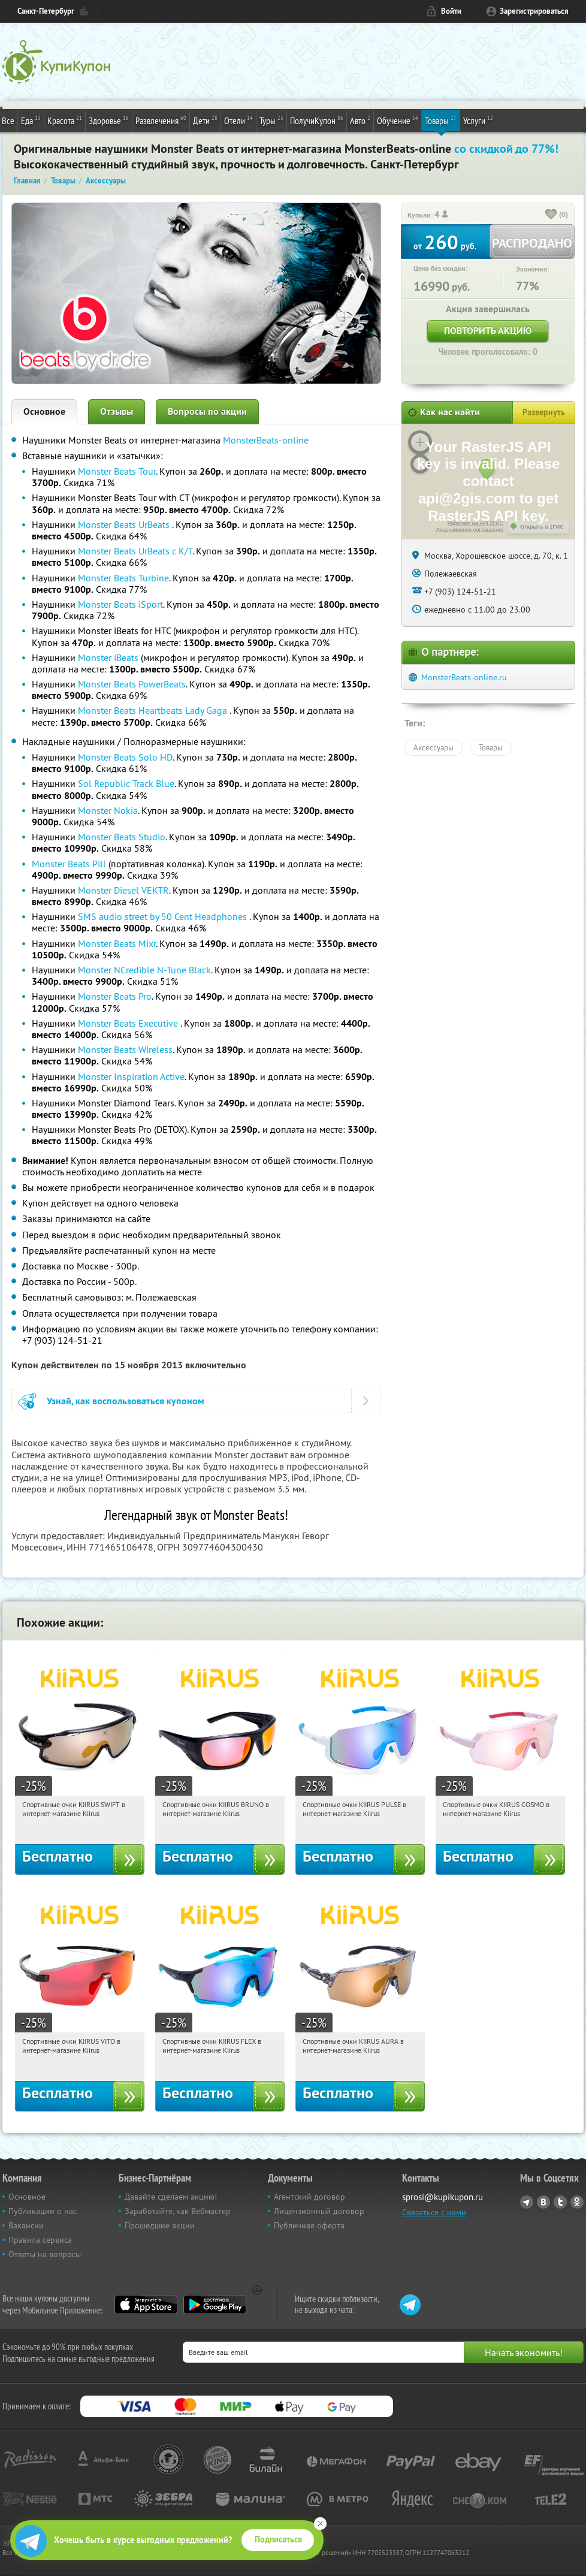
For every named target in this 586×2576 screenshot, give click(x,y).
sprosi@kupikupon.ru (442, 2197)
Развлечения (160, 119)
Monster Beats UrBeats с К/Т (135, 551)
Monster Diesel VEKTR (123, 890)
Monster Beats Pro (115, 996)
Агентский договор (309, 2196)
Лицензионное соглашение (469, 530)
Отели (238, 119)
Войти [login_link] (451, 11)
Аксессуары (433, 747)
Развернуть (543, 412)
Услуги (478, 119)
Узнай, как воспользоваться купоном (125, 1401)
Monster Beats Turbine (123, 578)
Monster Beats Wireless (125, 1049)
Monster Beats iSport (120, 604)
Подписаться (278, 2539)
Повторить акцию (487, 330)
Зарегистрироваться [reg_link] (534, 11)
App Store (145, 2304)
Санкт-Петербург (45, 11)
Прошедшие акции (160, 2225)
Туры (271, 119)
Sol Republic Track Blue (126, 783)
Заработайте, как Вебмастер (178, 2211)
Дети (205, 119)
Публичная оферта (309, 2225)
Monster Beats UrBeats (125, 524)
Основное (44, 411)
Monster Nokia (108, 810)
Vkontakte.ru (543, 2202)
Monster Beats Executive (129, 1023)
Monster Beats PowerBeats (132, 684)
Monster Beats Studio (121, 837)
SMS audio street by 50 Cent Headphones (163, 916)
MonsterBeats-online (266, 440)
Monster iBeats (108, 657)
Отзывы (116, 411)
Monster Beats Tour (117, 471)
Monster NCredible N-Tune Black (144, 970)
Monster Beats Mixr (117, 943)
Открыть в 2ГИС (542, 527)
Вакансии (26, 2225)
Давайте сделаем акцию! (171, 2196)
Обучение (397, 119)
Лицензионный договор (319, 2211)
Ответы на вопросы (44, 2254)
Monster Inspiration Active (131, 1076)
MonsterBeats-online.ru (464, 677)
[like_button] (551, 215)
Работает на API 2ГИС (475, 523)
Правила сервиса (40, 2239)
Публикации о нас (42, 2211)
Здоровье (109, 119)
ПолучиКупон (316, 119)
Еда (31, 119)
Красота (64, 119)
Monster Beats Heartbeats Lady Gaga (153, 710)
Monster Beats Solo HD (125, 757)
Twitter (560, 2202)
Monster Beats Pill (70, 864)
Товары (441, 119)
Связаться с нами (434, 2212)
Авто (360, 119)
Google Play (214, 2304)
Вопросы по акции (207, 411)
